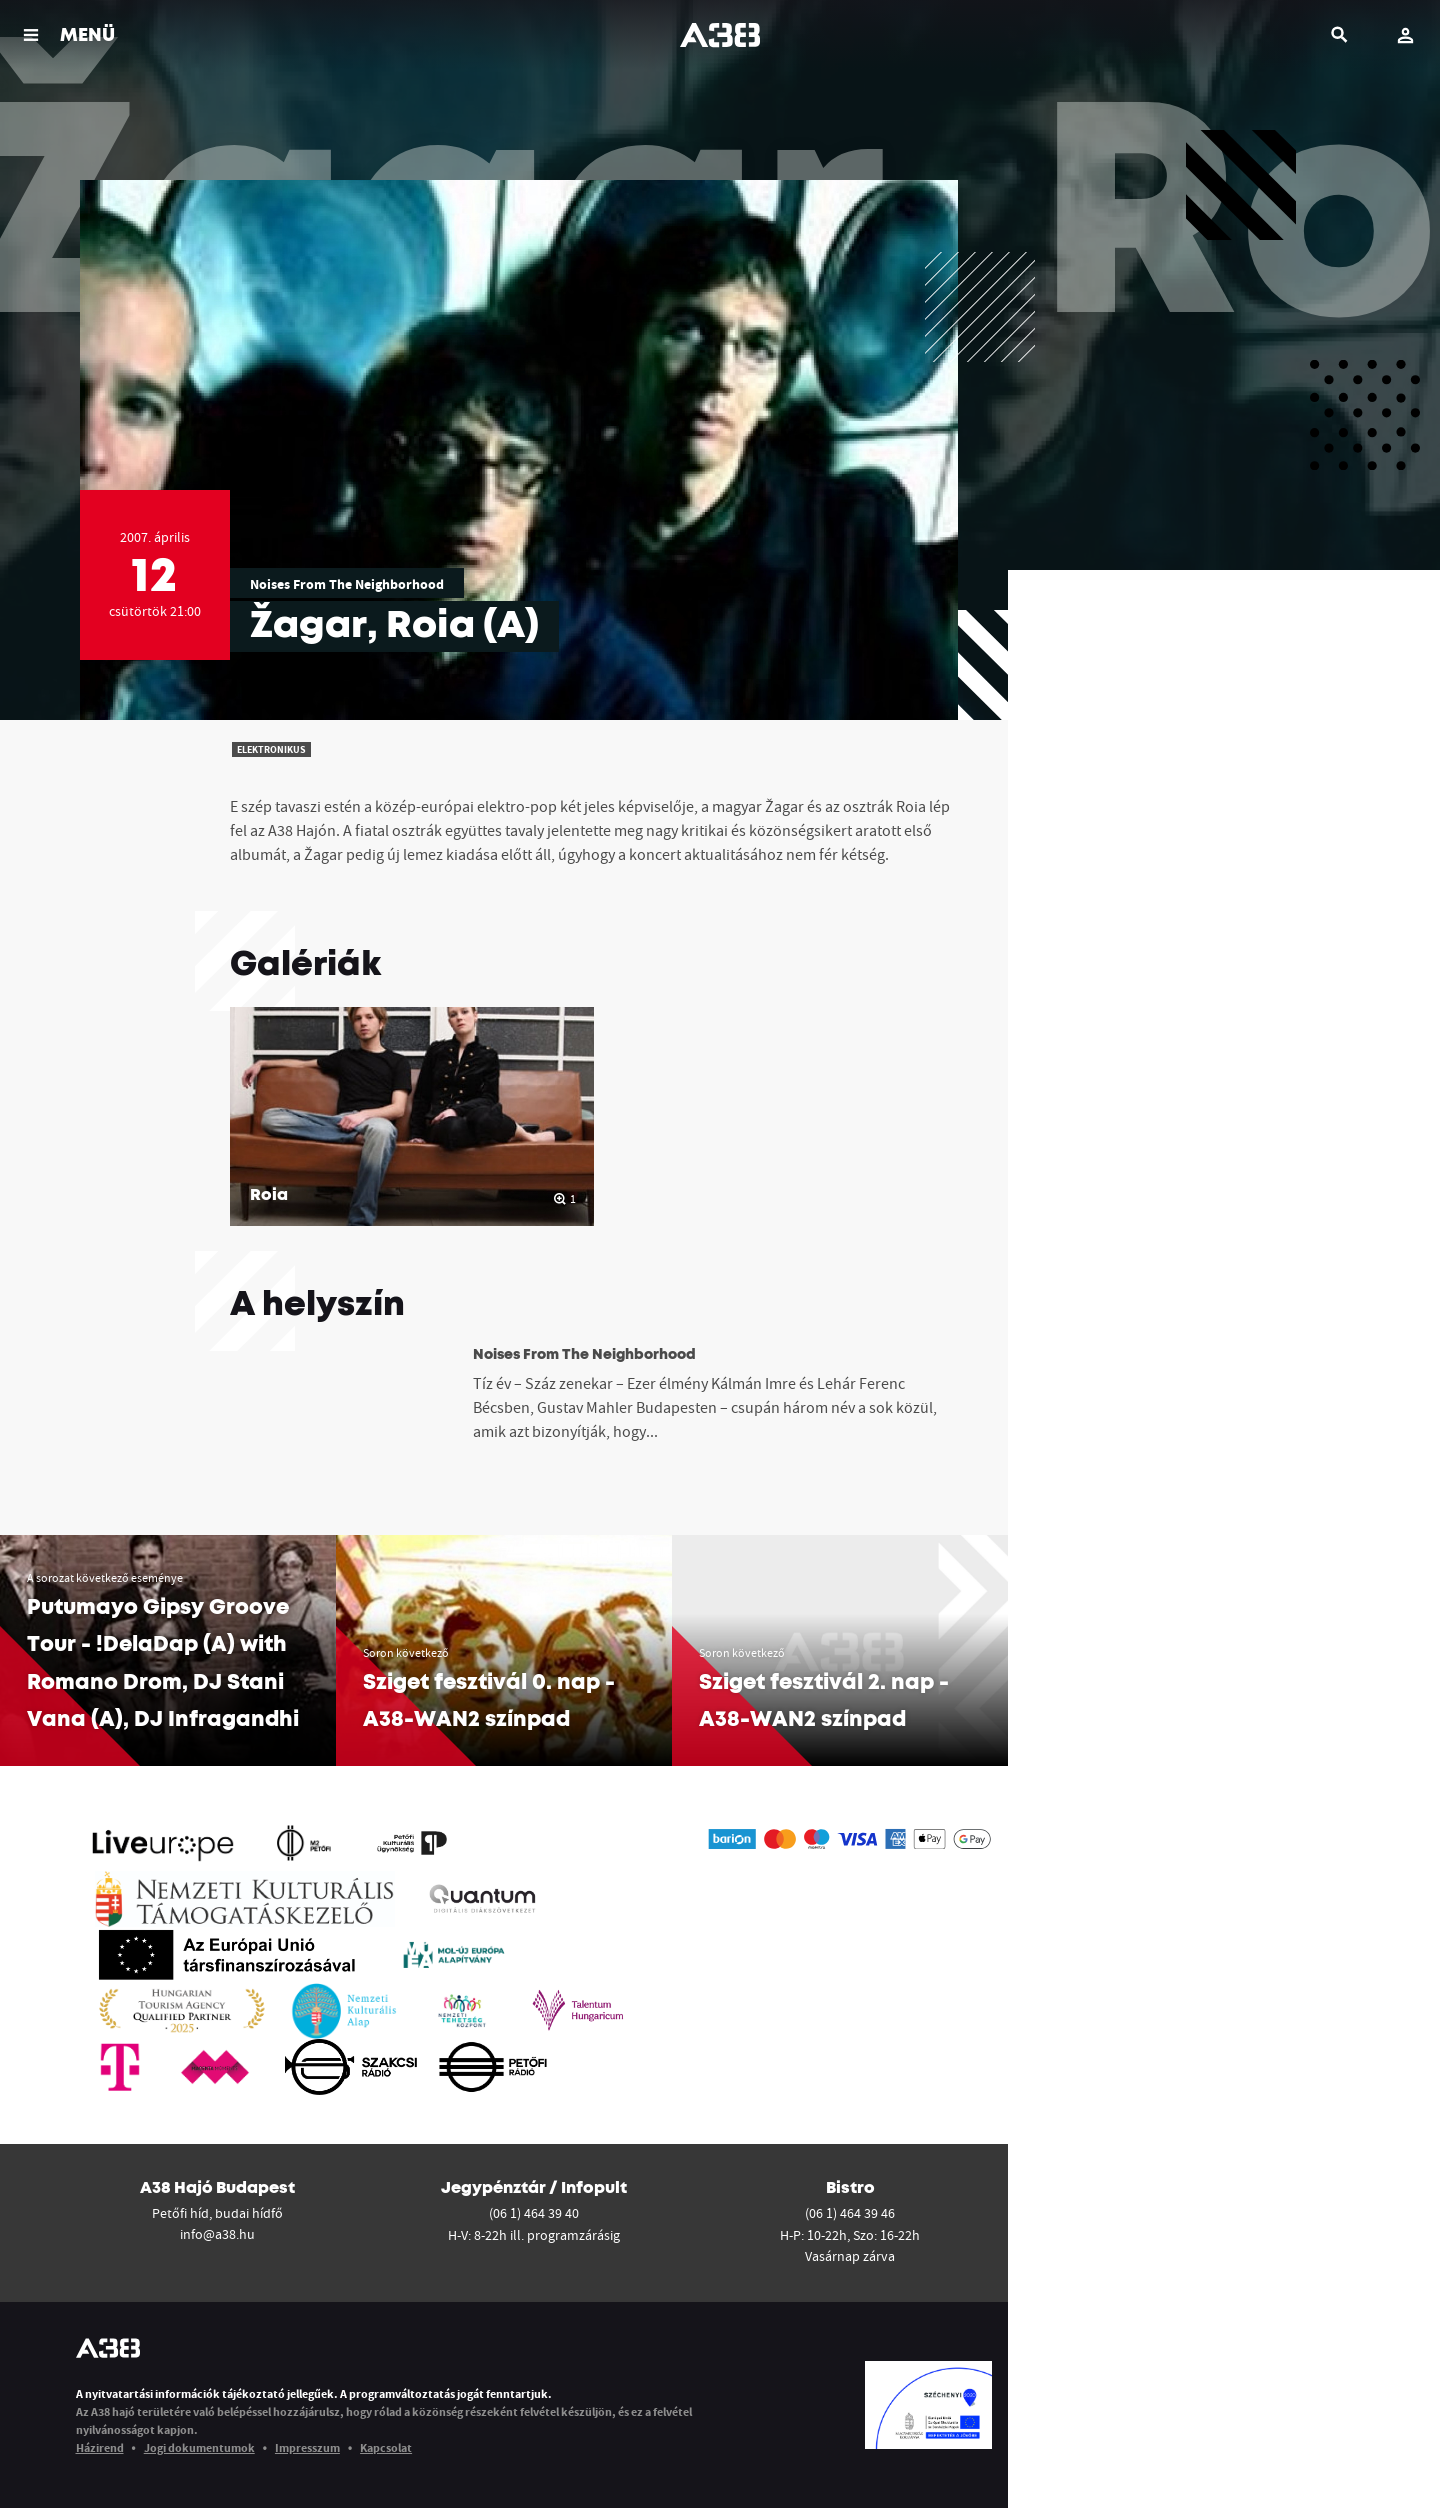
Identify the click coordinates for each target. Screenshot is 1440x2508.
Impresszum (307, 2447)
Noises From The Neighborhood (347, 584)
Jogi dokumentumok (199, 2447)
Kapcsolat (386, 2447)
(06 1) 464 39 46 (850, 2213)
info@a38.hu (217, 2234)
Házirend (100, 2447)
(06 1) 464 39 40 (534, 2213)
